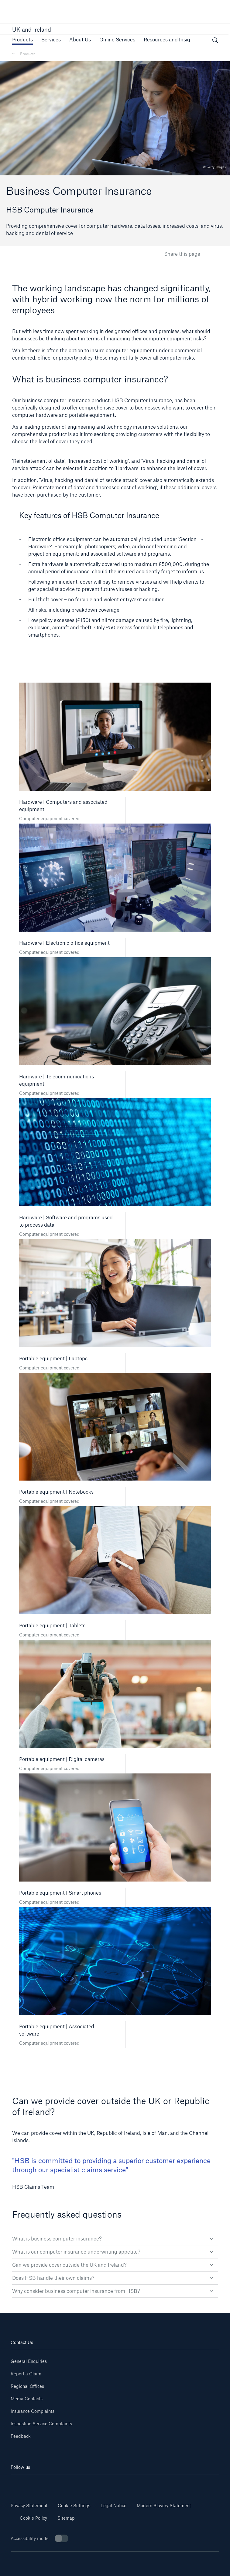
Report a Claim (26, 2374)
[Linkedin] (28, 2483)
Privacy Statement (29, 2505)
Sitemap (66, 2518)
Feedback (21, 2436)
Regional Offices (27, 2386)
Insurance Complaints (32, 2411)
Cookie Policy (33, 2518)
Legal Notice (113, 2505)
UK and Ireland (31, 29)
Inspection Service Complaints (41, 2424)
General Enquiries (29, 2361)
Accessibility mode (39, 2538)
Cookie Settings (74, 2505)
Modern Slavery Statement (164, 2505)
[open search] (215, 41)
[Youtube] (63, 2483)
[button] (22, 39)
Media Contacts (27, 2399)
